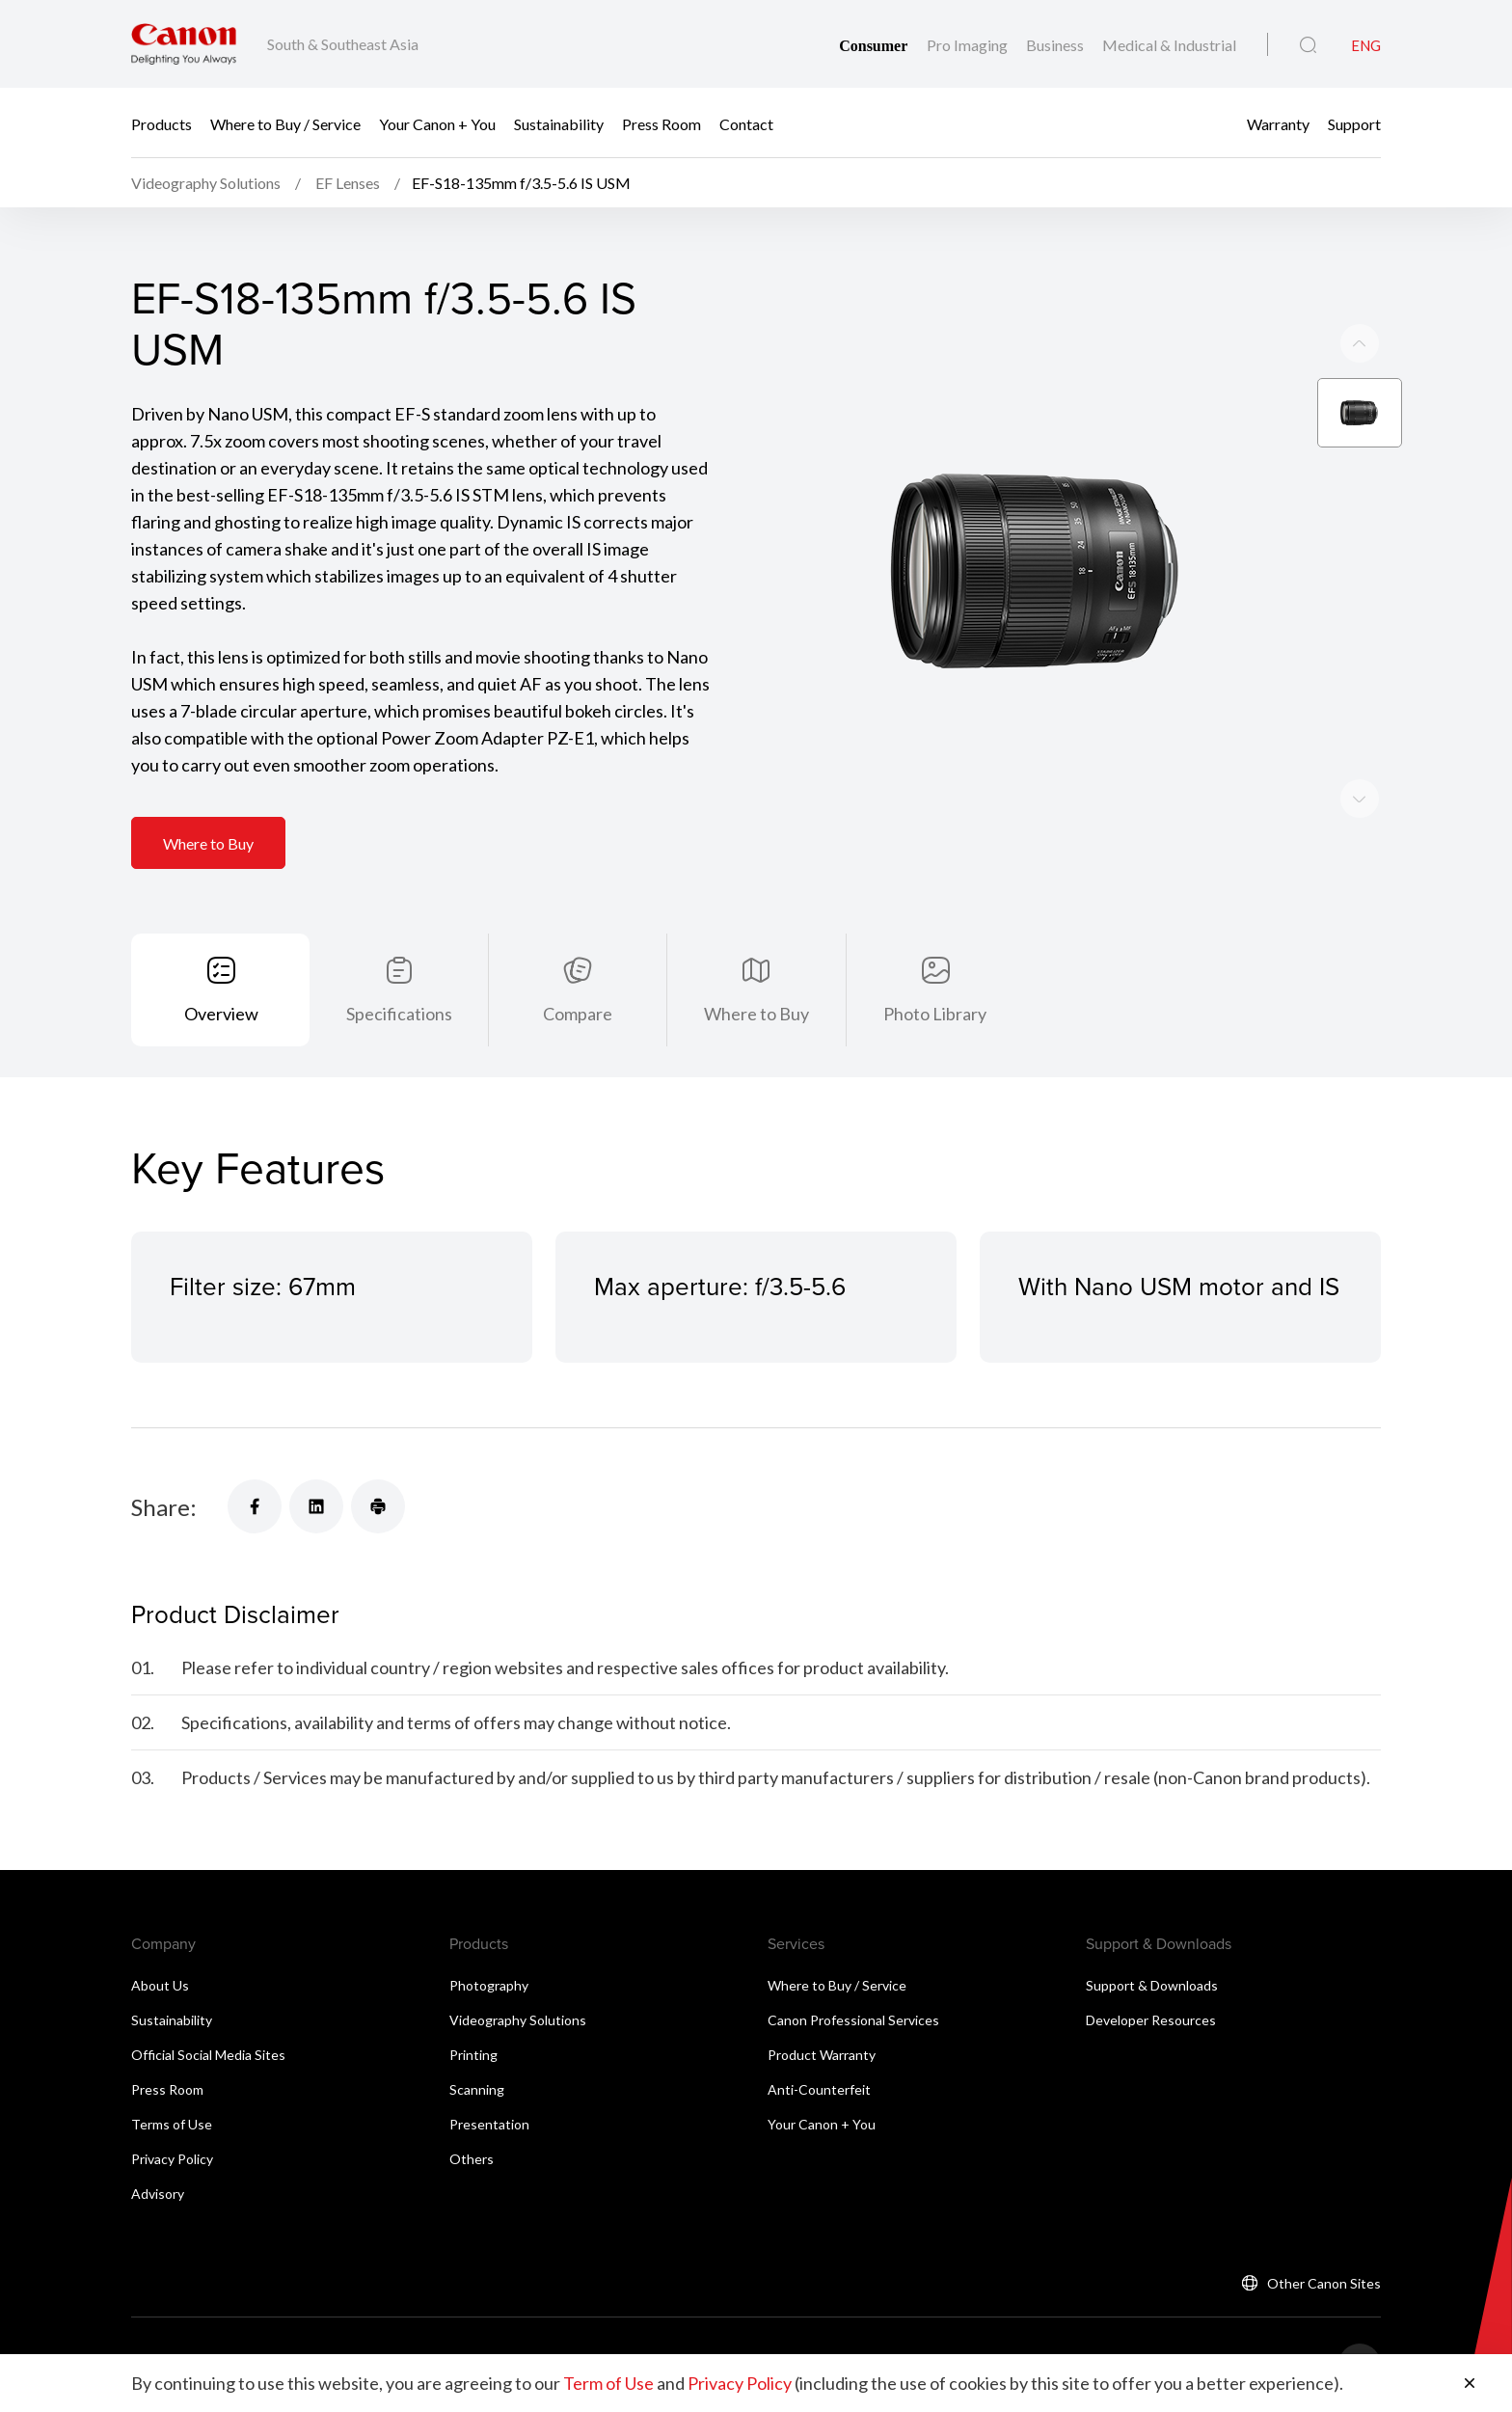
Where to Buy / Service (285, 123)
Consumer (875, 46)
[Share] (255, 1506)
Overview (221, 1013)
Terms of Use (171, 2124)
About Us (160, 1985)
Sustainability (559, 123)
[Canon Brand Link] (183, 44)
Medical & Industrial (1169, 45)
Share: (164, 1507)
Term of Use (608, 2383)
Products (161, 123)
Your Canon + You (437, 123)
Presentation (489, 2124)
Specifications (399, 1013)
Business (1056, 45)
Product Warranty (822, 2054)
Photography (488, 1985)
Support (1354, 123)
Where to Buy (208, 843)
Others (471, 2159)
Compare (577, 1013)
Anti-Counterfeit (819, 2089)
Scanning (476, 2089)
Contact (746, 123)
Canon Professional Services (853, 2020)
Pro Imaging (969, 45)
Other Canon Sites (1324, 2283)
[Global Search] (1308, 45)
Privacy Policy (172, 2159)
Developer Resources (1151, 2020)
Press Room (661, 123)
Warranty (1278, 123)
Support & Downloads (1152, 1985)
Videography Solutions (517, 2020)
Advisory (157, 2193)
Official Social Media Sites (208, 2054)
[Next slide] (1359, 343)
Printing (473, 2054)
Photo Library (934, 1013)
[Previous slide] (1359, 798)
